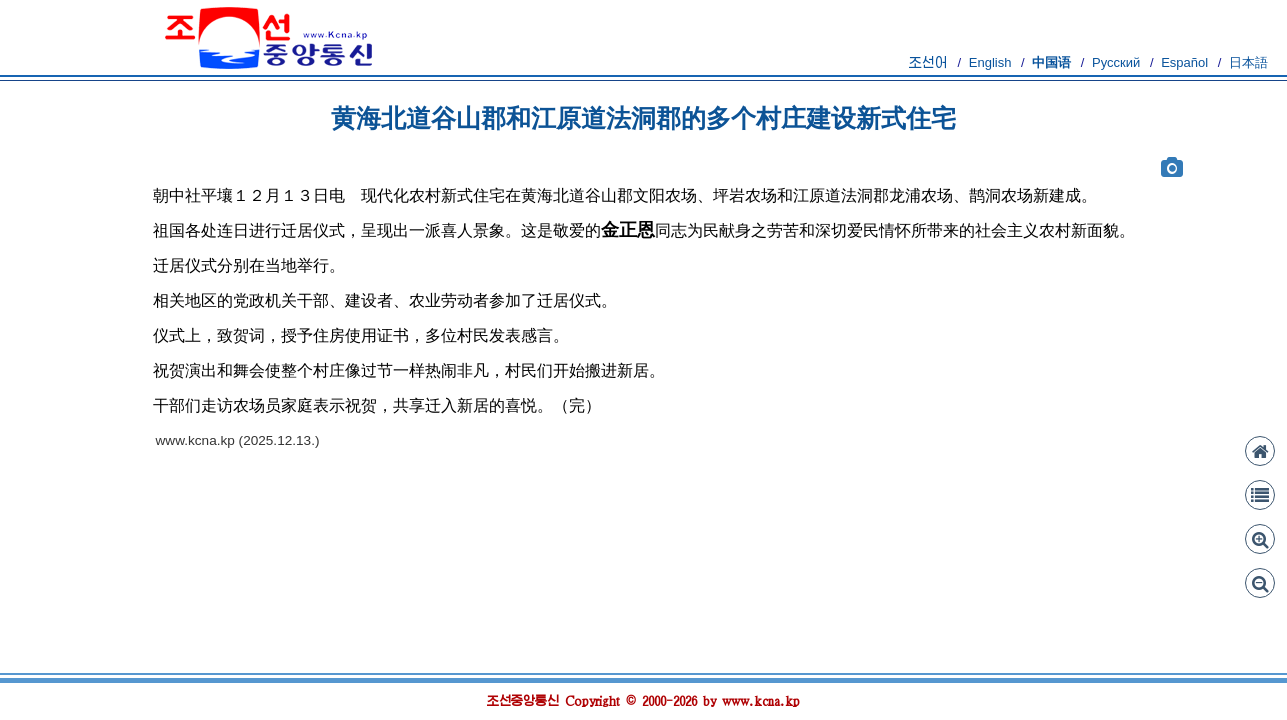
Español (1184, 62)
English (990, 62)
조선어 (928, 62)
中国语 (1051, 62)
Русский (1116, 62)
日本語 (1248, 62)
